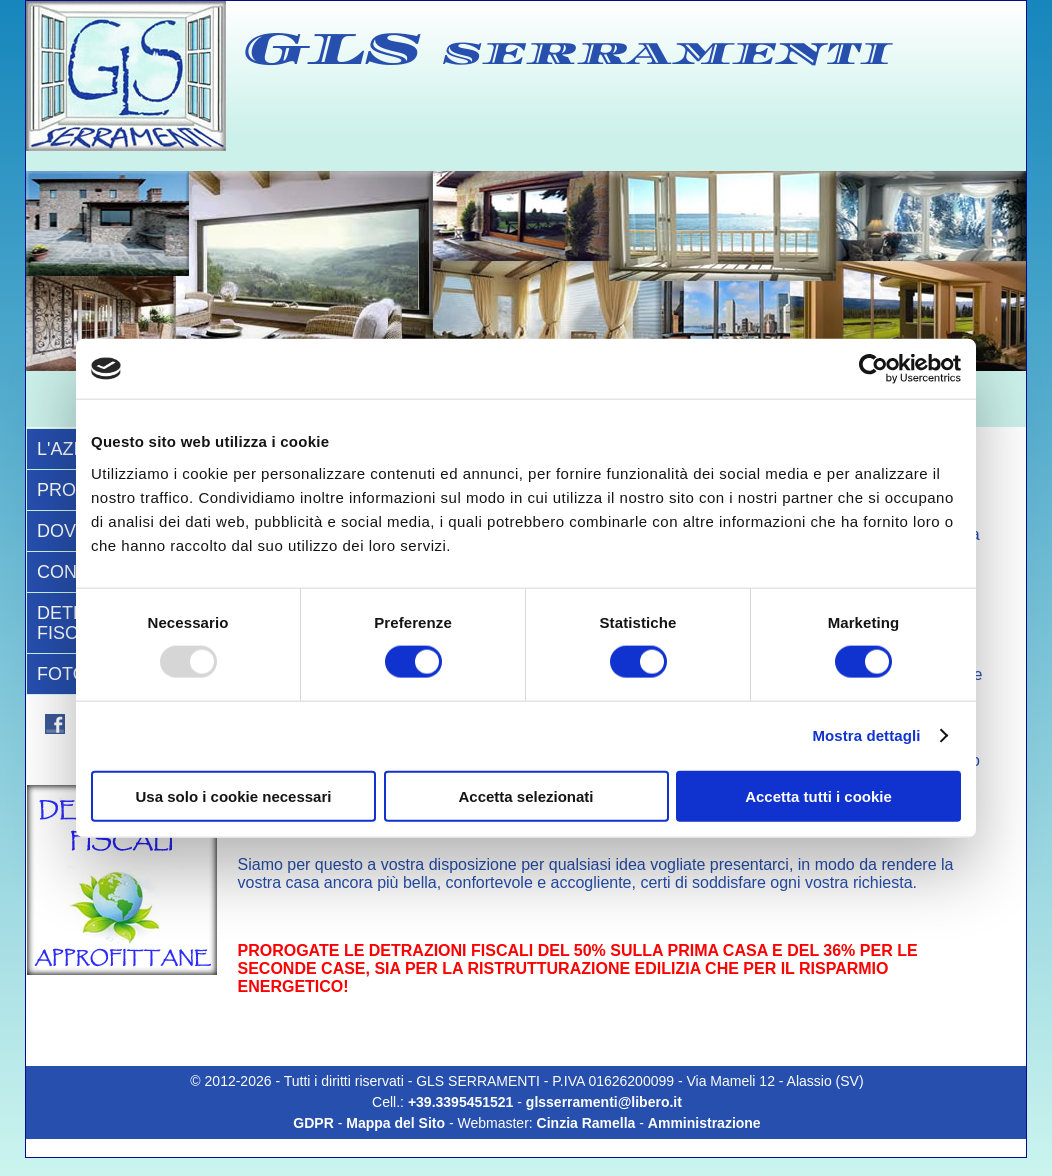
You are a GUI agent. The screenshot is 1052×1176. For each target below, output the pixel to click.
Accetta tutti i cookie (818, 795)
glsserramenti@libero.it (604, 1102)
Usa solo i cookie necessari (234, 795)
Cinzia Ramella (586, 1123)
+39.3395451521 (462, 1102)
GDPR (313, 1123)
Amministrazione (704, 1123)
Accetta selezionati (525, 795)
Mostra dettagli (866, 735)
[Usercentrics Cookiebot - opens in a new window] (873, 369)
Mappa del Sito (395, 1123)
